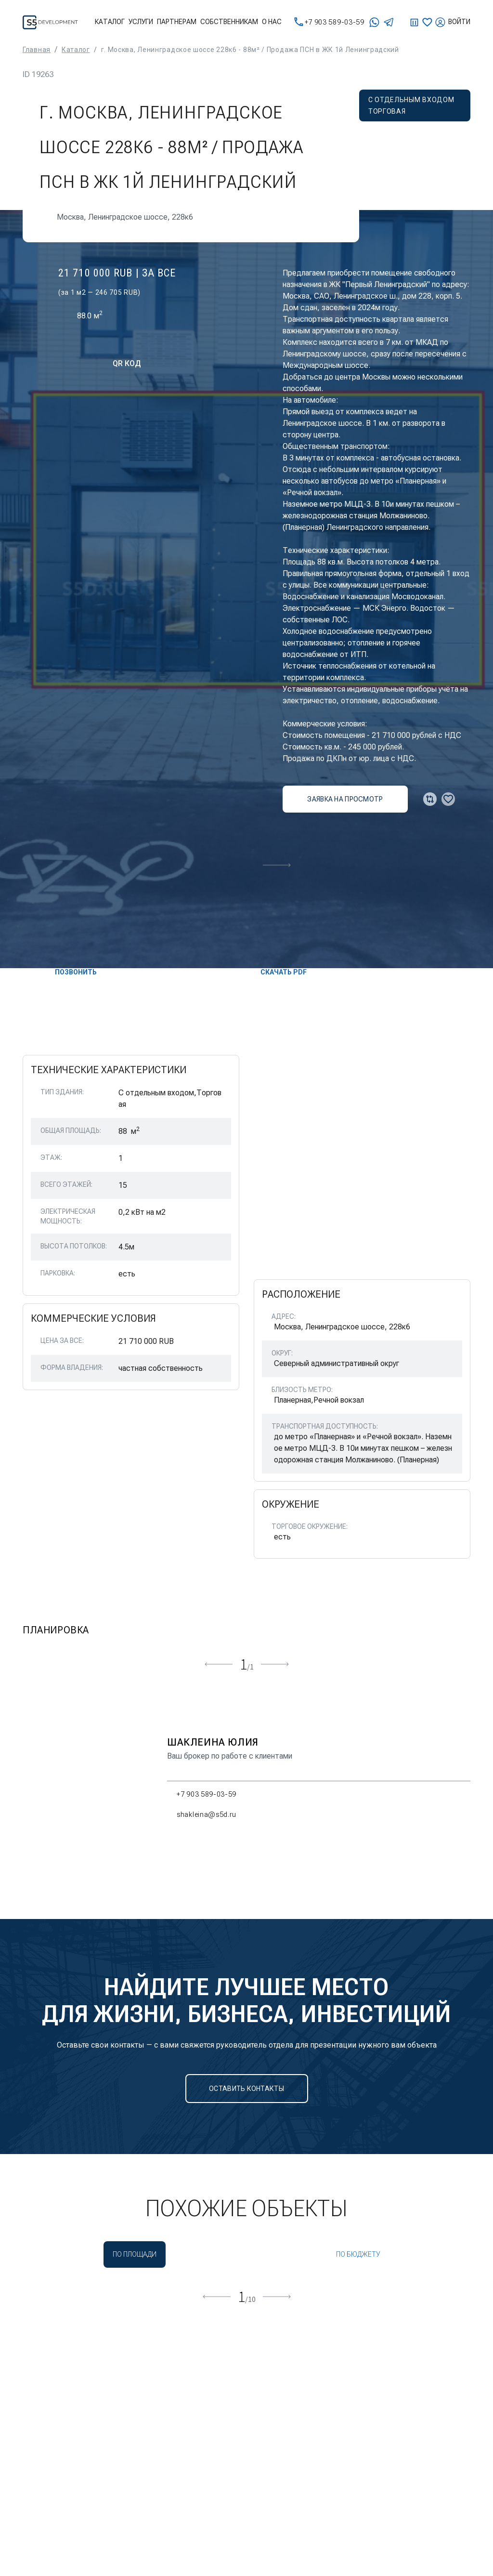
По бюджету (358, 2254)
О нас (272, 22)
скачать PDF (276, 972)
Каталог (110, 22)
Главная (37, 49)
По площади (134, 2254)
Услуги (141, 22)
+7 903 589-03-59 (329, 21)
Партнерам (176, 22)
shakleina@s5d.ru (201, 1814)
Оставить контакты (246, 2088)
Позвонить (68, 972)
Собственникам (229, 22)
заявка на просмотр (345, 799)
